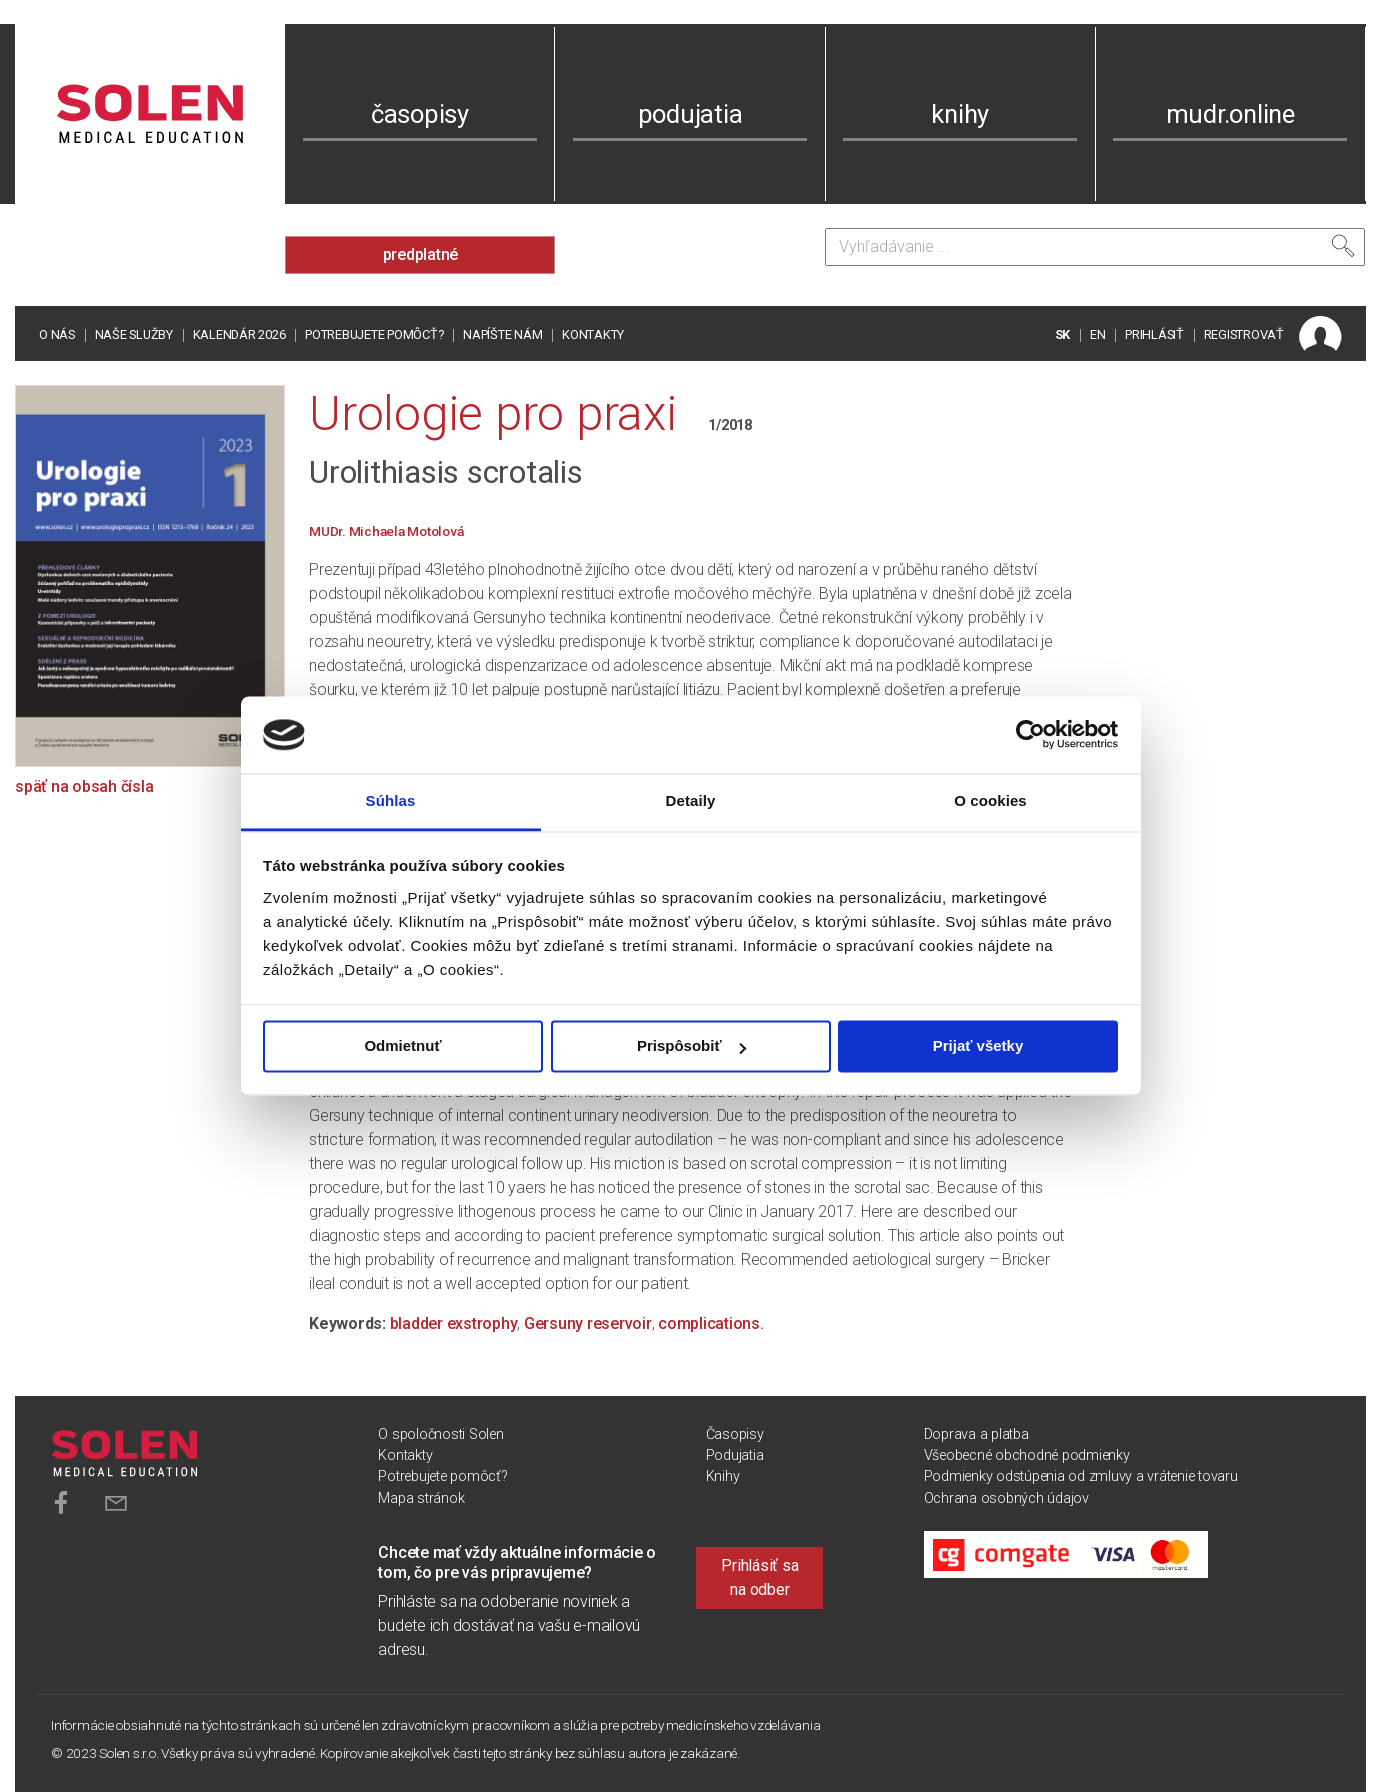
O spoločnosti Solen (440, 1434)
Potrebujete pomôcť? (374, 334)
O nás (57, 334)
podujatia (690, 114)
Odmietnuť (402, 1046)
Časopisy (735, 1434)
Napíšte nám (502, 334)
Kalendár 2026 (239, 334)
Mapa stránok (421, 1498)
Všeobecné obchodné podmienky (1027, 1455)
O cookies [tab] (990, 800)
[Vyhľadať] (1343, 246)
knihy (960, 114)
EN (1098, 334)
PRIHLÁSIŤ (1154, 334)
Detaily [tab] (691, 800)
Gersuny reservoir (588, 1323)
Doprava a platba (976, 1434)
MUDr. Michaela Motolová (386, 531)
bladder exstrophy (454, 1323)
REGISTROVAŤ (1244, 334)
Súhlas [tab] (391, 800)
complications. (711, 1323)
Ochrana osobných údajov (1006, 1498)
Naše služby (134, 334)
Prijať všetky (978, 1046)
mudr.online (1230, 114)
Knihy (723, 1476)
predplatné (421, 254)
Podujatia (735, 1455)
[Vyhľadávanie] (1095, 247)
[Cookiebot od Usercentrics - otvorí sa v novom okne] (1030, 735)
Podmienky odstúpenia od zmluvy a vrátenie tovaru (1081, 1476)
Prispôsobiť (691, 1046)
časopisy (420, 114)
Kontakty (593, 334)
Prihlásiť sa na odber (759, 1577)
